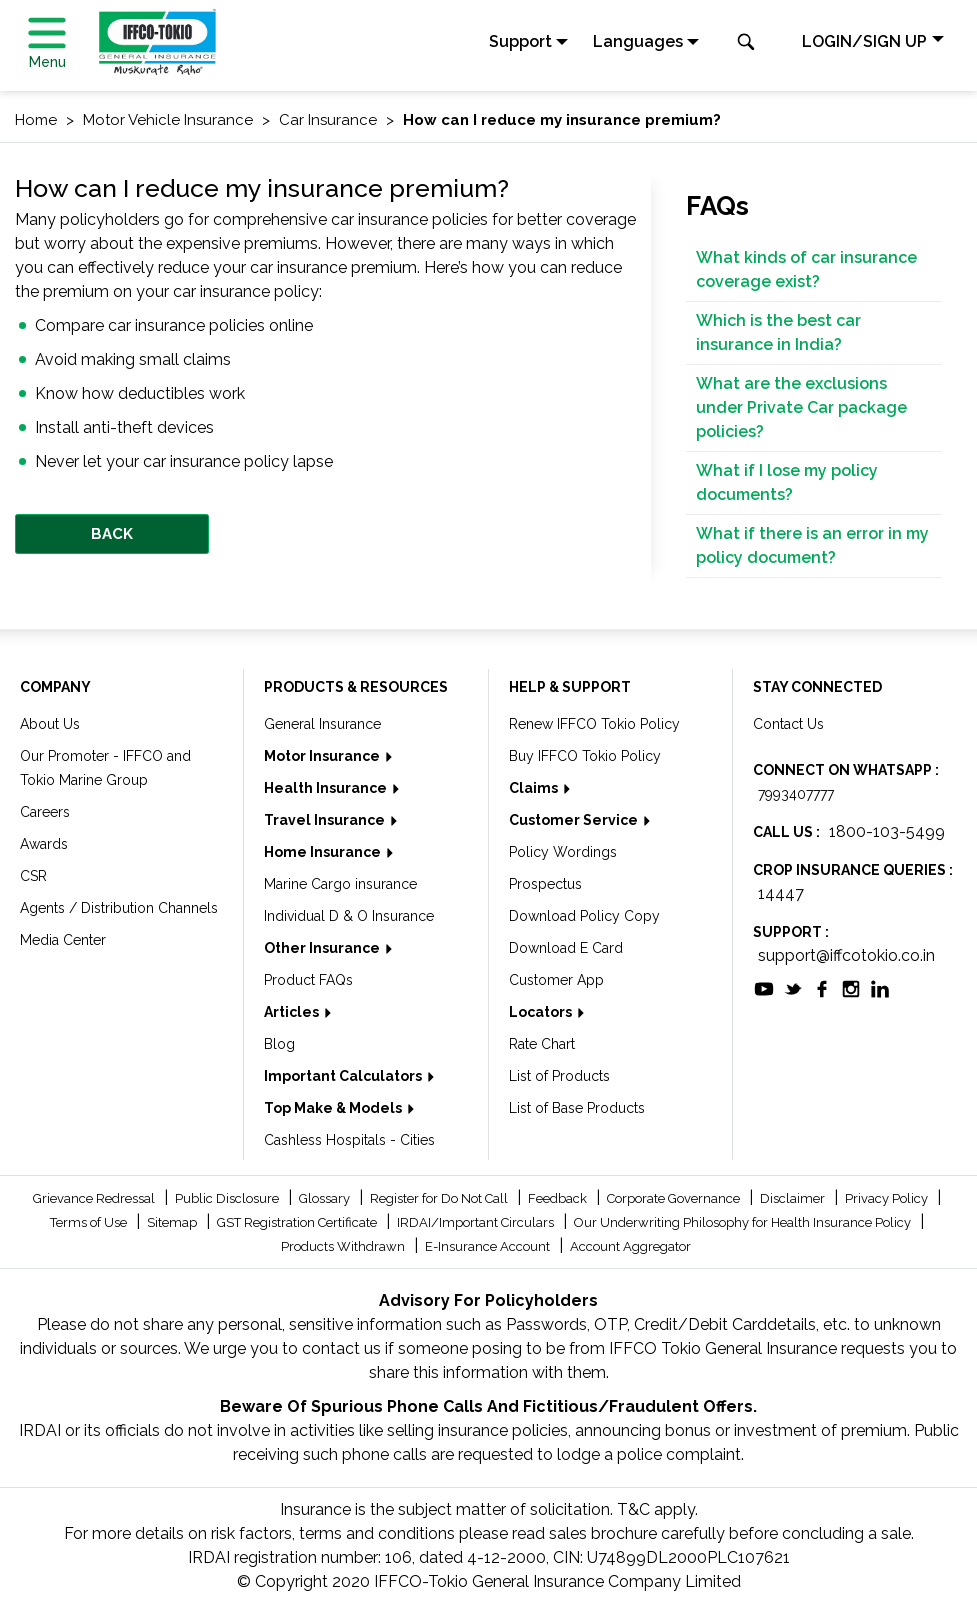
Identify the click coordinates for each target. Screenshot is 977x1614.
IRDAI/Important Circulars (477, 1222)
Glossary (326, 1198)
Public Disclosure (228, 1198)
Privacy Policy (888, 1198)
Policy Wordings (563, 852)
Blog (279, 1044)
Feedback (559, 1198)
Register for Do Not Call (440, 1198)
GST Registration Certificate (298, 1222)
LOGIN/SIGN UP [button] (864, 41)
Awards (44, 844)
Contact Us (788, 724)
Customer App (556, 980)
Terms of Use (90, 1222)
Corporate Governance (675, 1198)
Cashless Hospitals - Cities (349, 1140)
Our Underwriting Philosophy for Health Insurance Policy (744, 1222)
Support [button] (520, 41)
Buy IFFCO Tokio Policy (585, 756)
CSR (33, 876)
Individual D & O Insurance (349, 916)
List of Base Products (577, 1108)
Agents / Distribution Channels (119, 908)
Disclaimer (794, 1198)
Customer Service (575, 820)
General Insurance (322, 724)
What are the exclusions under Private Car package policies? (801, 407)
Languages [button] (638, 41)
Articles (293, 1012)
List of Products (559, 1076)
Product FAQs (308, 980)
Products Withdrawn (344, 1246)
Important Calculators (344, 1076)
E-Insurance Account (489, 1246)
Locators (542, 1012)
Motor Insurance (323, 756)
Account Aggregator (630, 1246)
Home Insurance (324, 852)
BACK (112, 534)
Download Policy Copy (584, 916)
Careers (45, 812)
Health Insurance (327, 788)
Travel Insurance (326, 820)
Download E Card (566, 948)
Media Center (63, 940)
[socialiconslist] (764, 987)
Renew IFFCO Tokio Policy (594, 724)
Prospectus (545, 884)
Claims (535, 788)
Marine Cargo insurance (340, 884)
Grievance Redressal (95, 1198)
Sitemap (173, 1222)
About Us (50, 724)
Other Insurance (323, 948)
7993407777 (796, 794)
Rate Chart (542, 1044)
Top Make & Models (334, 1108)
